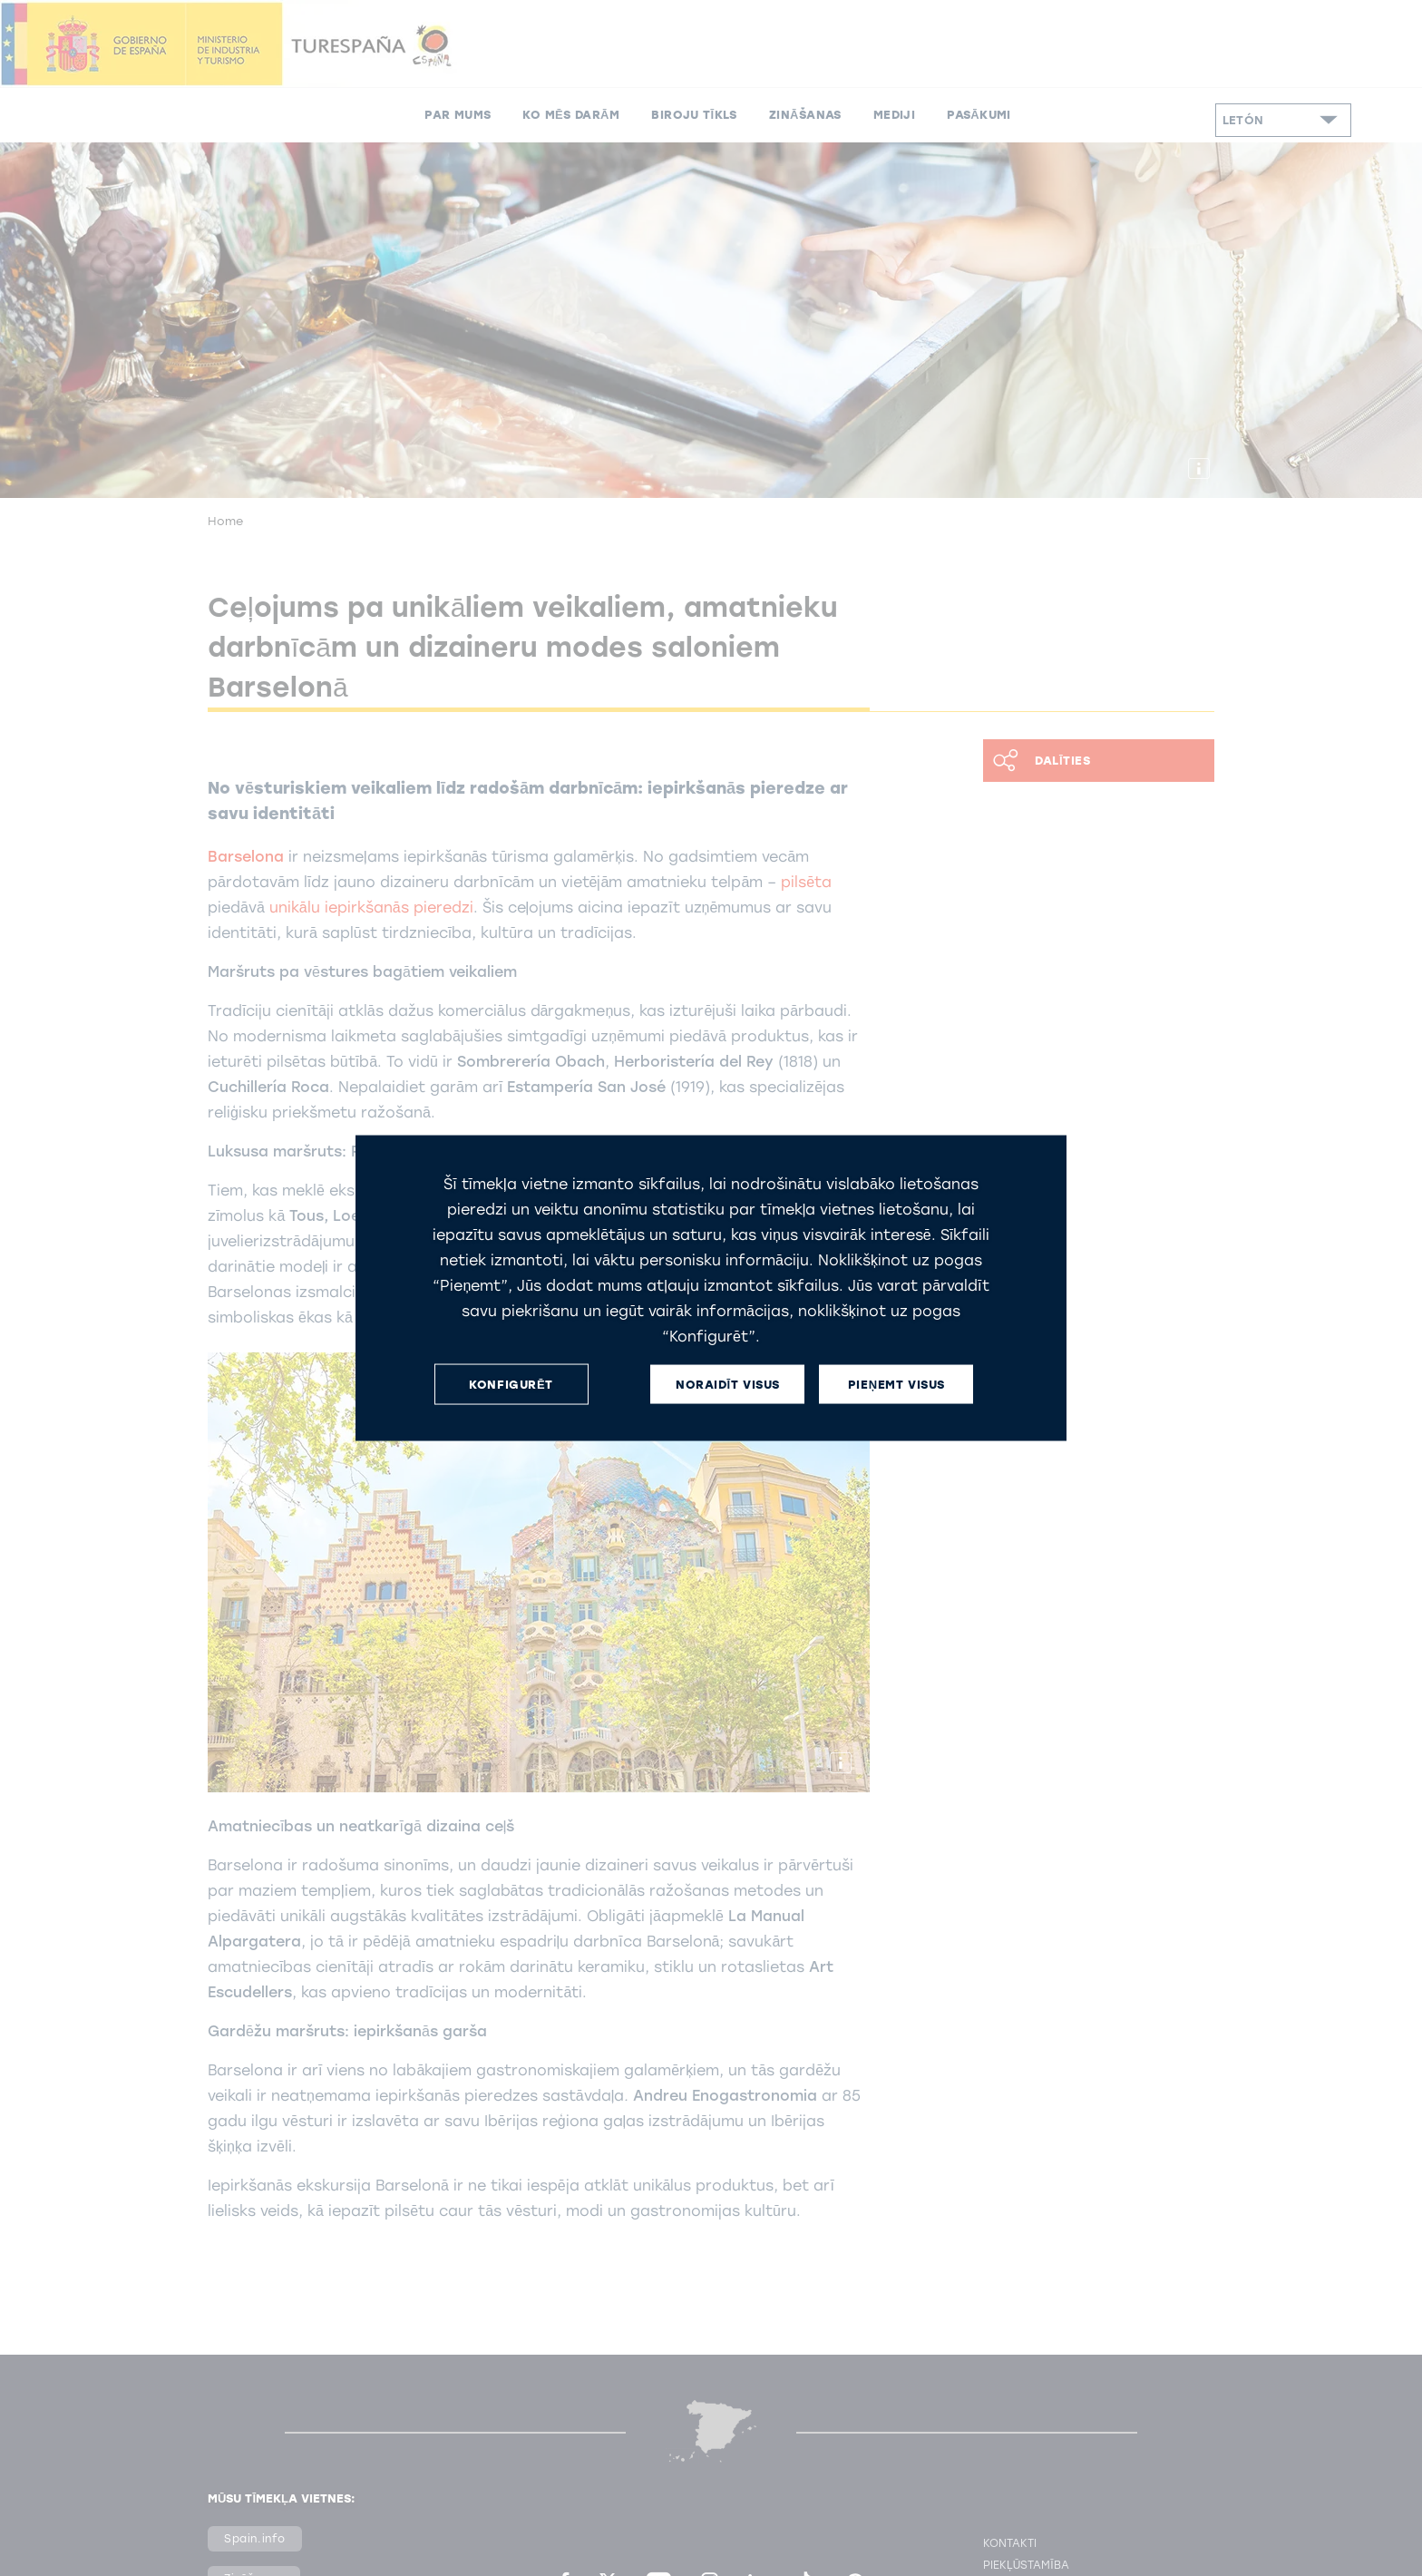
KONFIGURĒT (511, 1383)
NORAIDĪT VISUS (728, 1383)
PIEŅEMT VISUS (896, 1383)
